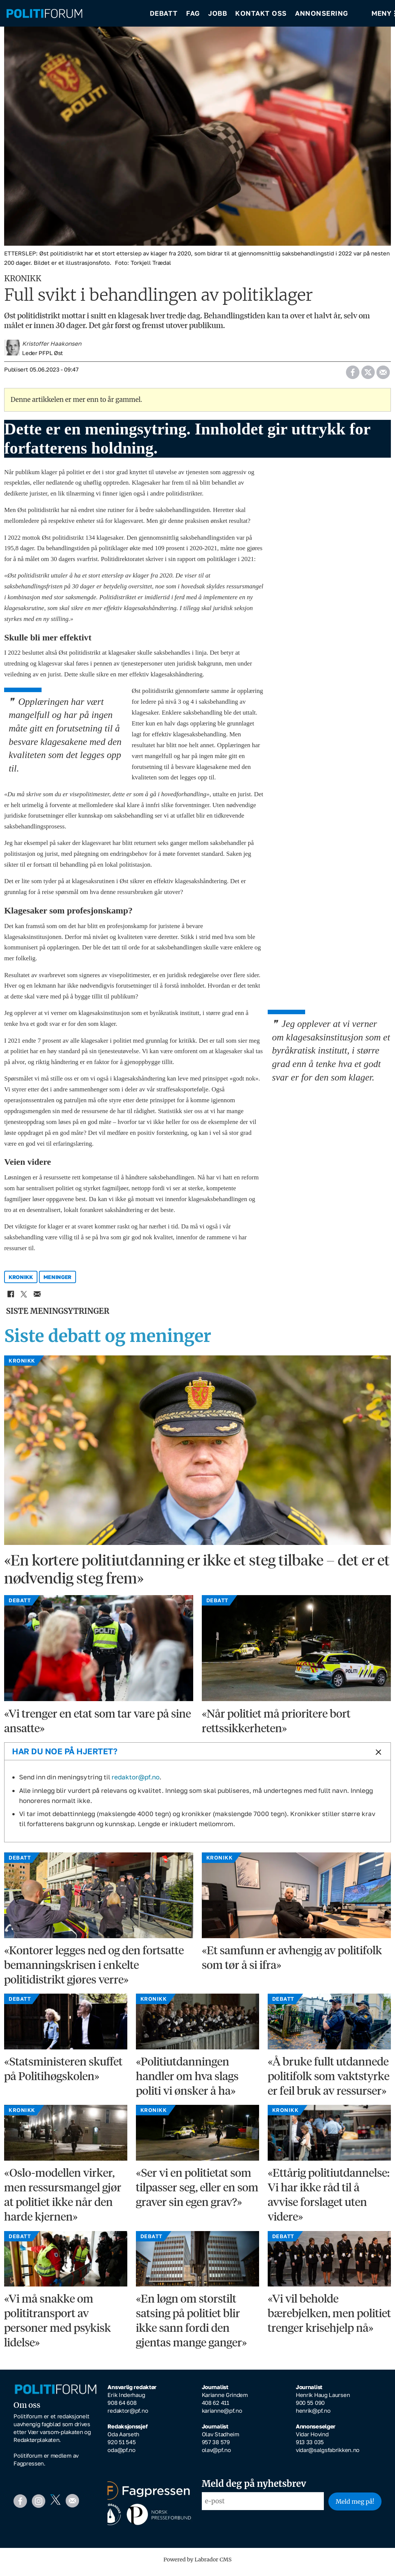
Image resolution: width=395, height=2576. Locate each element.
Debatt (164, 15)
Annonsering (321, 15)
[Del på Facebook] (352, 375)
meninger (57, 1282)
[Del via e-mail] (383, 375)
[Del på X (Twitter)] (368, 375)
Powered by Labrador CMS (198, 2564)
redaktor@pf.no (135, 1782)
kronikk (21, 1282)
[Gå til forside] (73, 15)
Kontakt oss (261, 15)
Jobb (217, 15)
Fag (193, 15)
